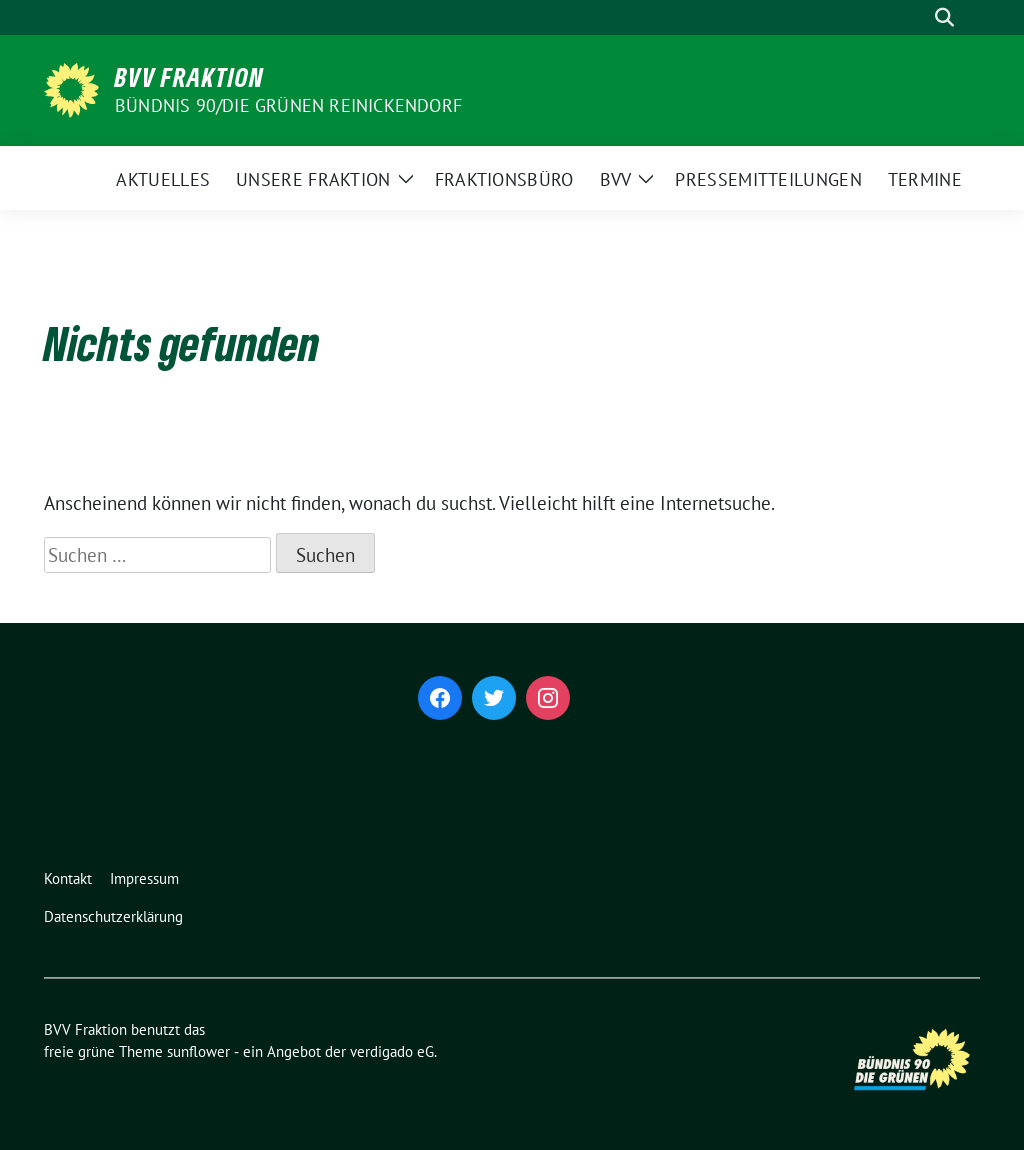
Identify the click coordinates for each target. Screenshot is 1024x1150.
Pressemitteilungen (768, 179)
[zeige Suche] (944, 17)
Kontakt (68, 878)
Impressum (144, 878)
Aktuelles (163, 179)
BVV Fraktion (189, 77)
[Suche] (916, 17)
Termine (925, 179)
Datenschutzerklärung (113, 916)
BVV (616, 179)
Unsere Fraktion (313, 179)
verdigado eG (392, 1051)
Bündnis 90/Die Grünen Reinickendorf (288, 105)
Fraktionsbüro (504, 179)
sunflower (198, 1051)
